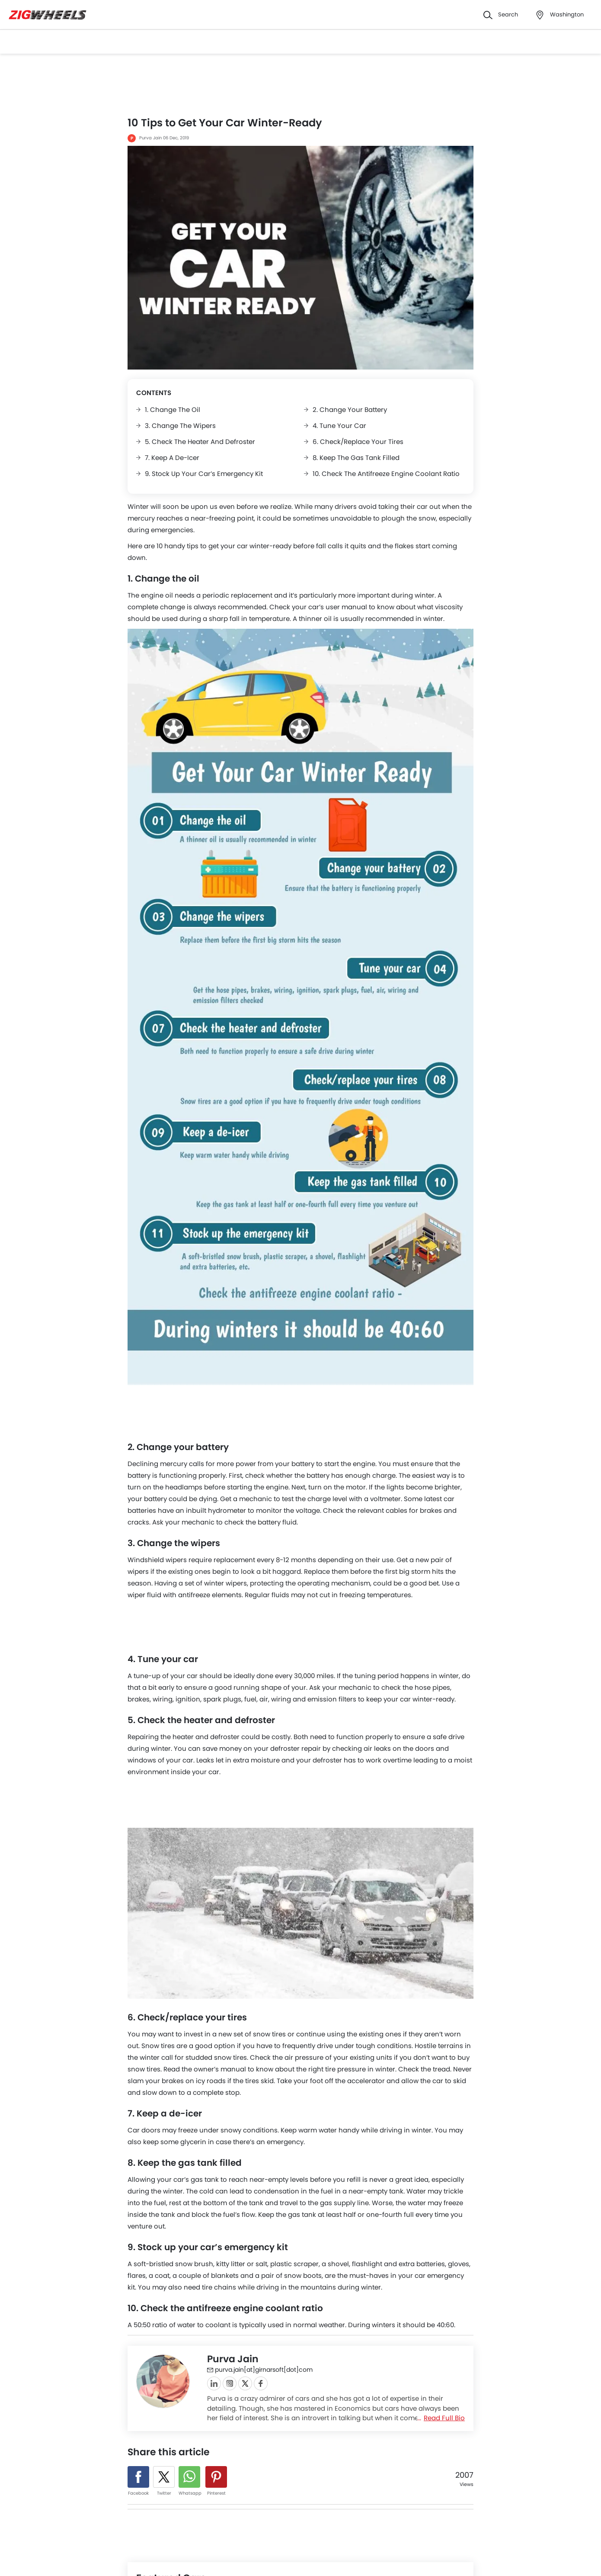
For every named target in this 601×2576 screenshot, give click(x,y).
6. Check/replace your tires (358, 441)
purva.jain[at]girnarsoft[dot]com (260, 2369)
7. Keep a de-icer (172, 457)
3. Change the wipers (180, 425)
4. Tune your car (339, 425)
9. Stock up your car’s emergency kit (204, 473)
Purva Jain (150, 138)
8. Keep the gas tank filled (356, 457)
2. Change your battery (350, 409)
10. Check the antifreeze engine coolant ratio (386, 473)
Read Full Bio (444, 2417)
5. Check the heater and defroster (200, 441)
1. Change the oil (172, 409)
